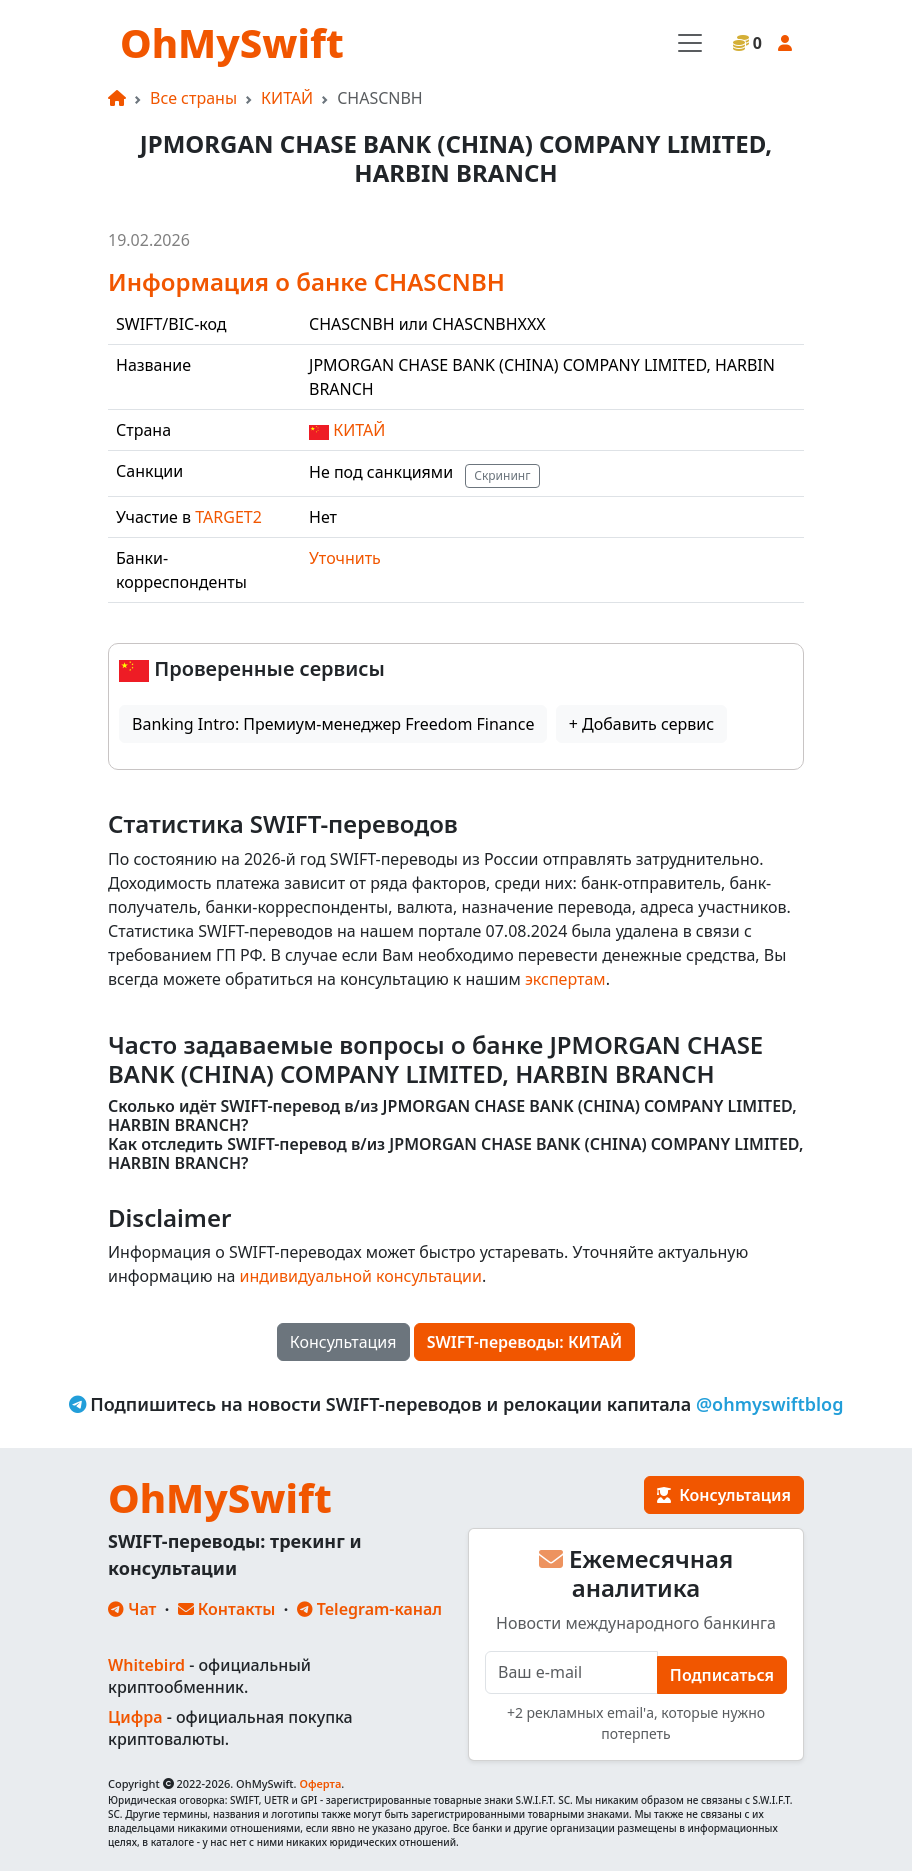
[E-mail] (571, 1672)
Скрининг (502, 475)
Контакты (227, 1609)
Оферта (320, 1783)
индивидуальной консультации (361, 1276)
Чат (132, 1609)
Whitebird (146, 1665)
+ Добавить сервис (641, 724)
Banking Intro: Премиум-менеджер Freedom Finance (333, 724)
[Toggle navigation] (690, 43)
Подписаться (722, 1675)
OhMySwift (232, 42)
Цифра (135, 1717)
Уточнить (345, 558)
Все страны (193, 98)
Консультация (343, 1342)
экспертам (565, 979)
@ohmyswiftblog (770, 1404)
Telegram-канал (369, 1609)
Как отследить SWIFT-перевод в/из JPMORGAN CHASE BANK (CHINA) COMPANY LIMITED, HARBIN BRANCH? (455, 1154)
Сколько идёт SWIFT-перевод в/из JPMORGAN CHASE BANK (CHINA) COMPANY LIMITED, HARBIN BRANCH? (452, 1116)
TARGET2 (228, 517)
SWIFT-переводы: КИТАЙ (525, 1342)
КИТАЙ (287, 98)
